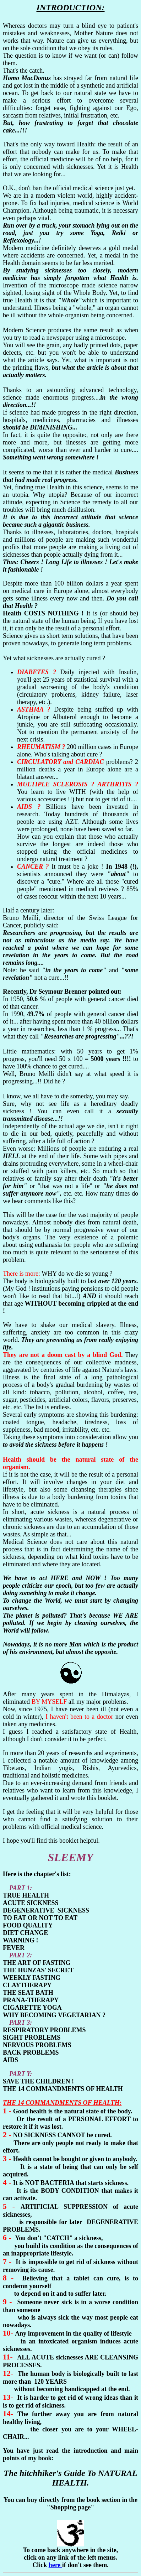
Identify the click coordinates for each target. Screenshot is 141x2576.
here (55, 2565)
